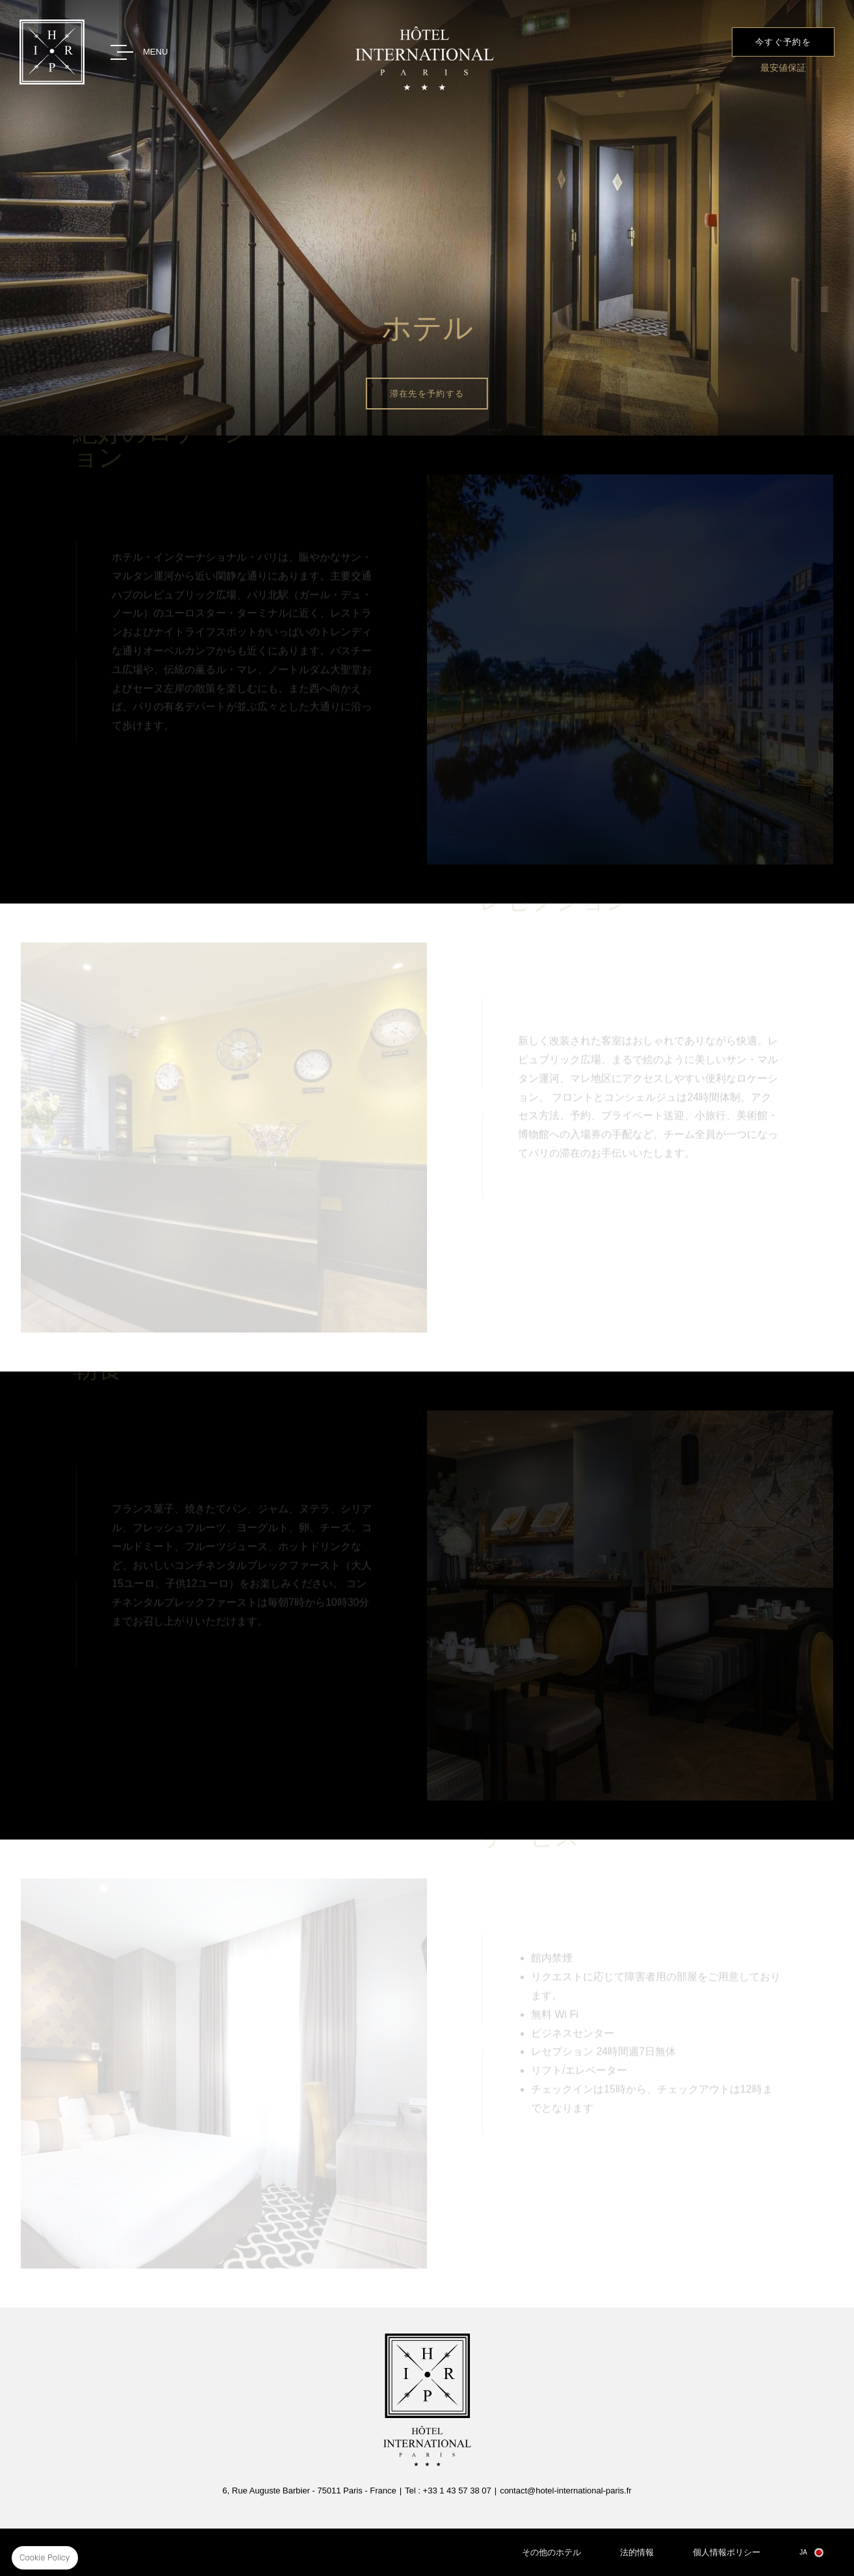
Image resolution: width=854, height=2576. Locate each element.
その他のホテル (551, 2552)
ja (803, 2552)
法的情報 (637, 2552)
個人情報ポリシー (726, 2552)
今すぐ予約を (783, 42)
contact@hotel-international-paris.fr (566, 2490)
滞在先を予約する (427, 393)
